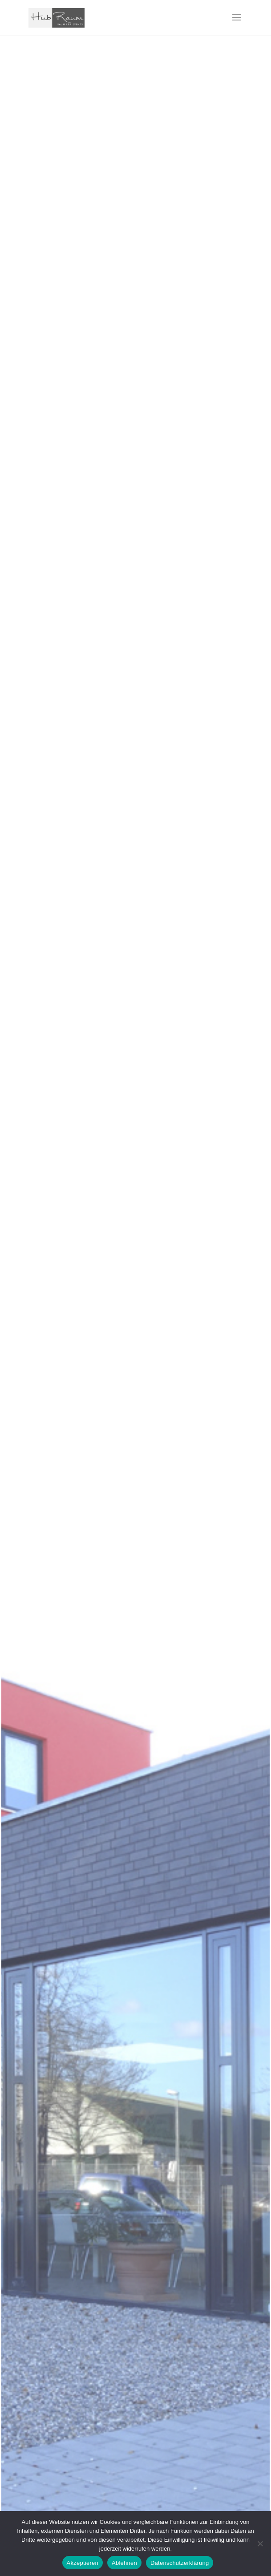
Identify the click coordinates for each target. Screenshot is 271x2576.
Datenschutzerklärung (179, 2563)
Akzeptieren (82, 2563)
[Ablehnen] (259, 2543)
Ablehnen (124, 2563)
